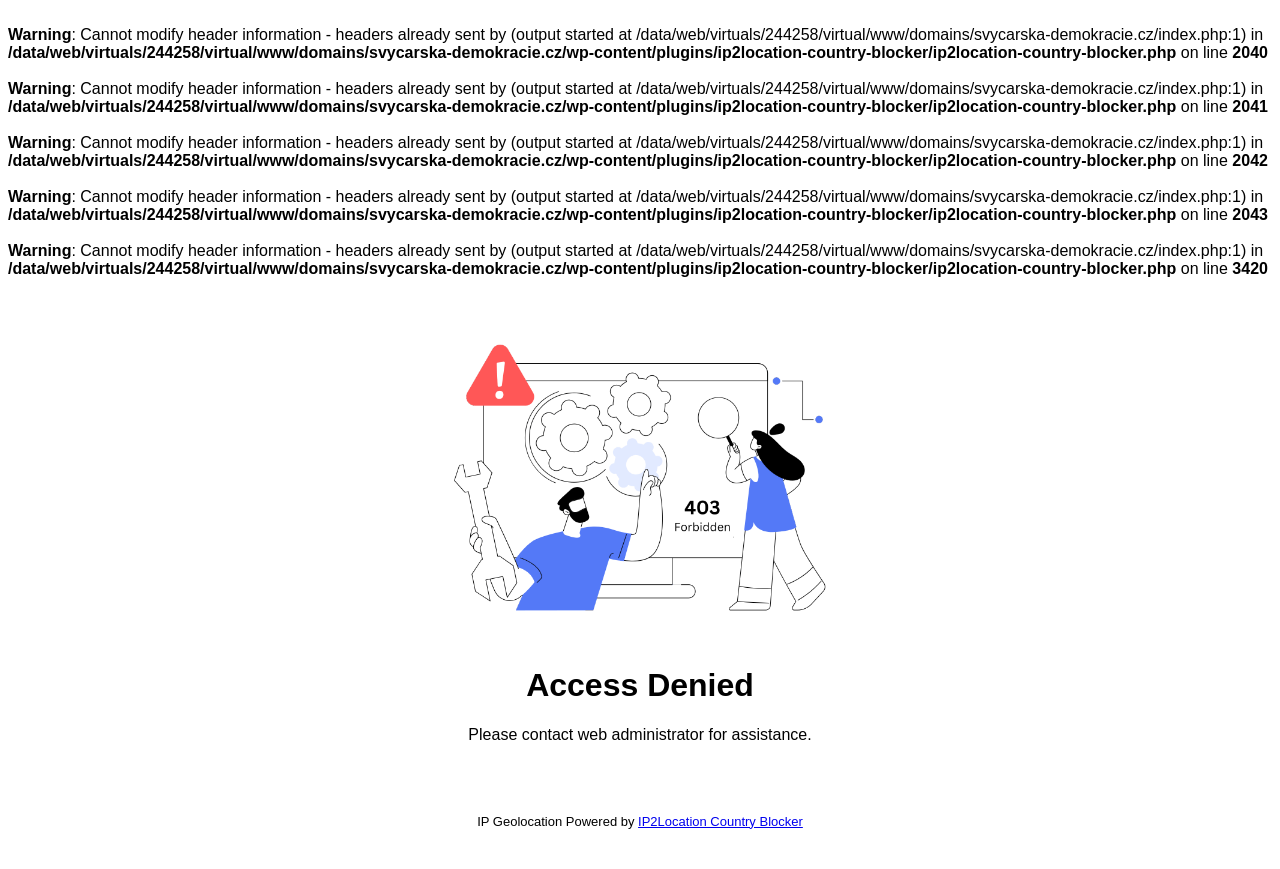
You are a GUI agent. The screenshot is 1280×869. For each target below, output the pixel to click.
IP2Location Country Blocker (720, 821)
